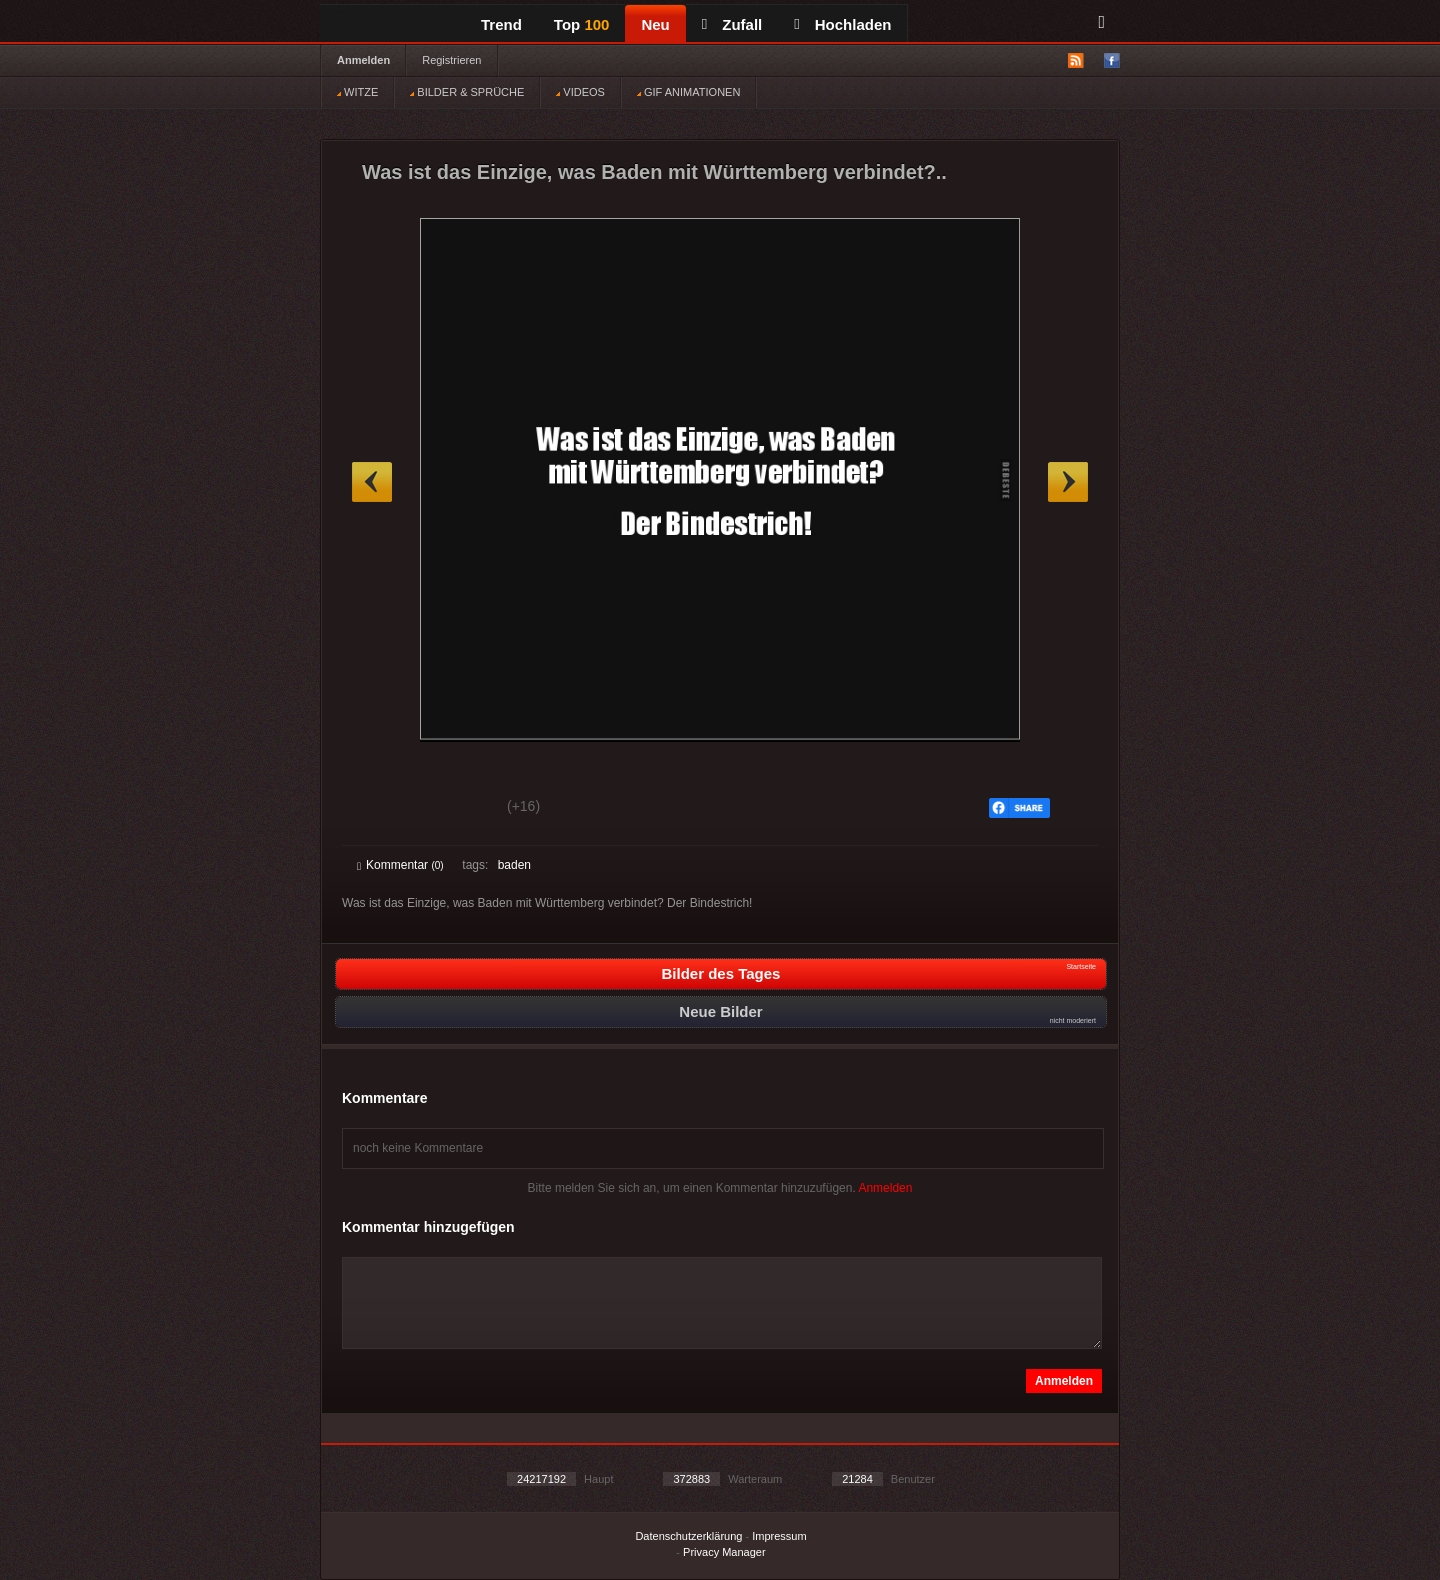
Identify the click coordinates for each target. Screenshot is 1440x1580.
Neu (655, 24)
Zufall (732, 24)
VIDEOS (580, 92)
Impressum (779, 1536)
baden (514, 865)
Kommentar (400, 865)
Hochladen (842, 24)
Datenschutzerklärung (688, 1536)
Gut (379, 809)
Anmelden (363, 60)
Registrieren (451, 60)
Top (582, 24)
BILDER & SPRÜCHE (467, 92)
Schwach (454, 809)
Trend (501, 24)
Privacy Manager (724, 1552)
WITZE (357, 92)
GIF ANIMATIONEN (688, 92)
